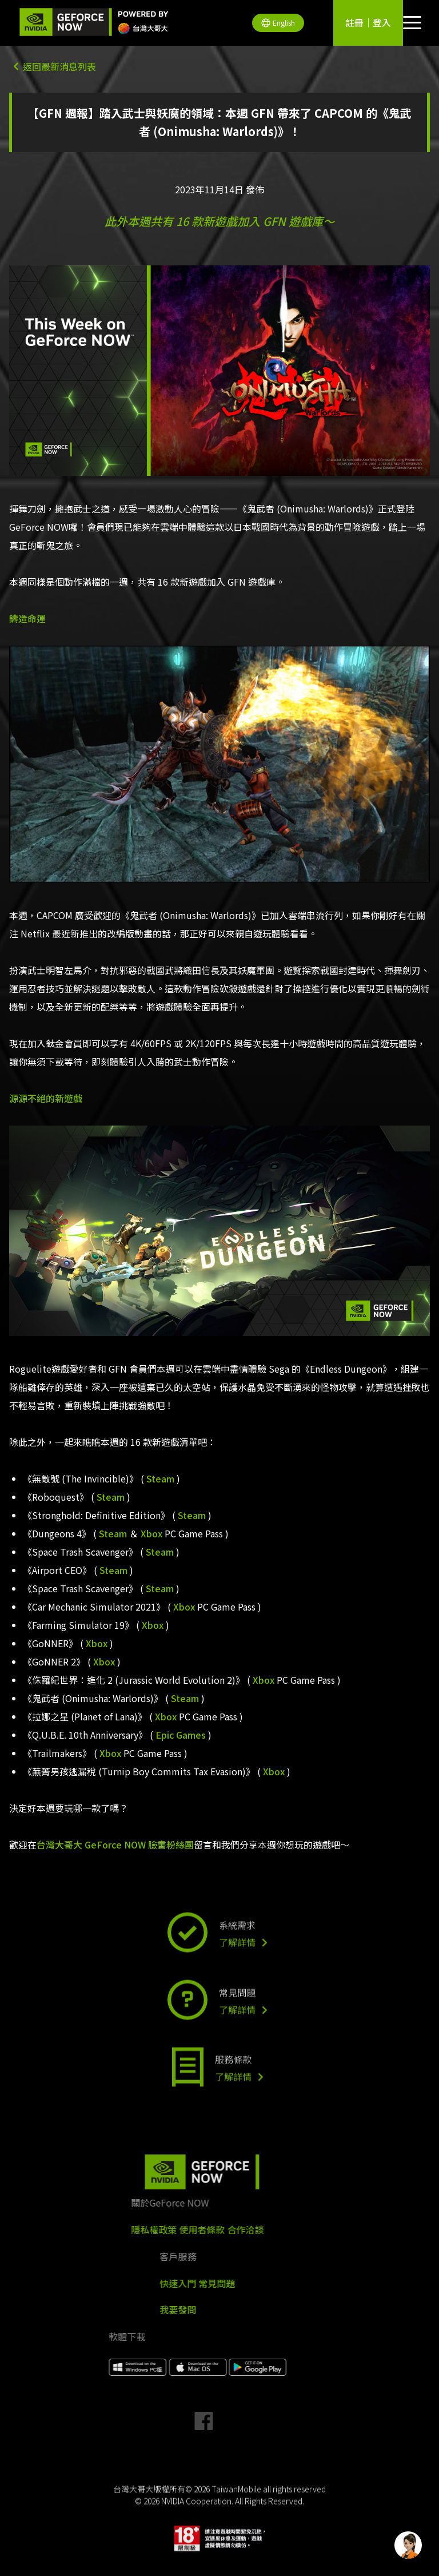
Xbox (151, 1533)
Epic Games (180, 1735)
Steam (160, 1478)
